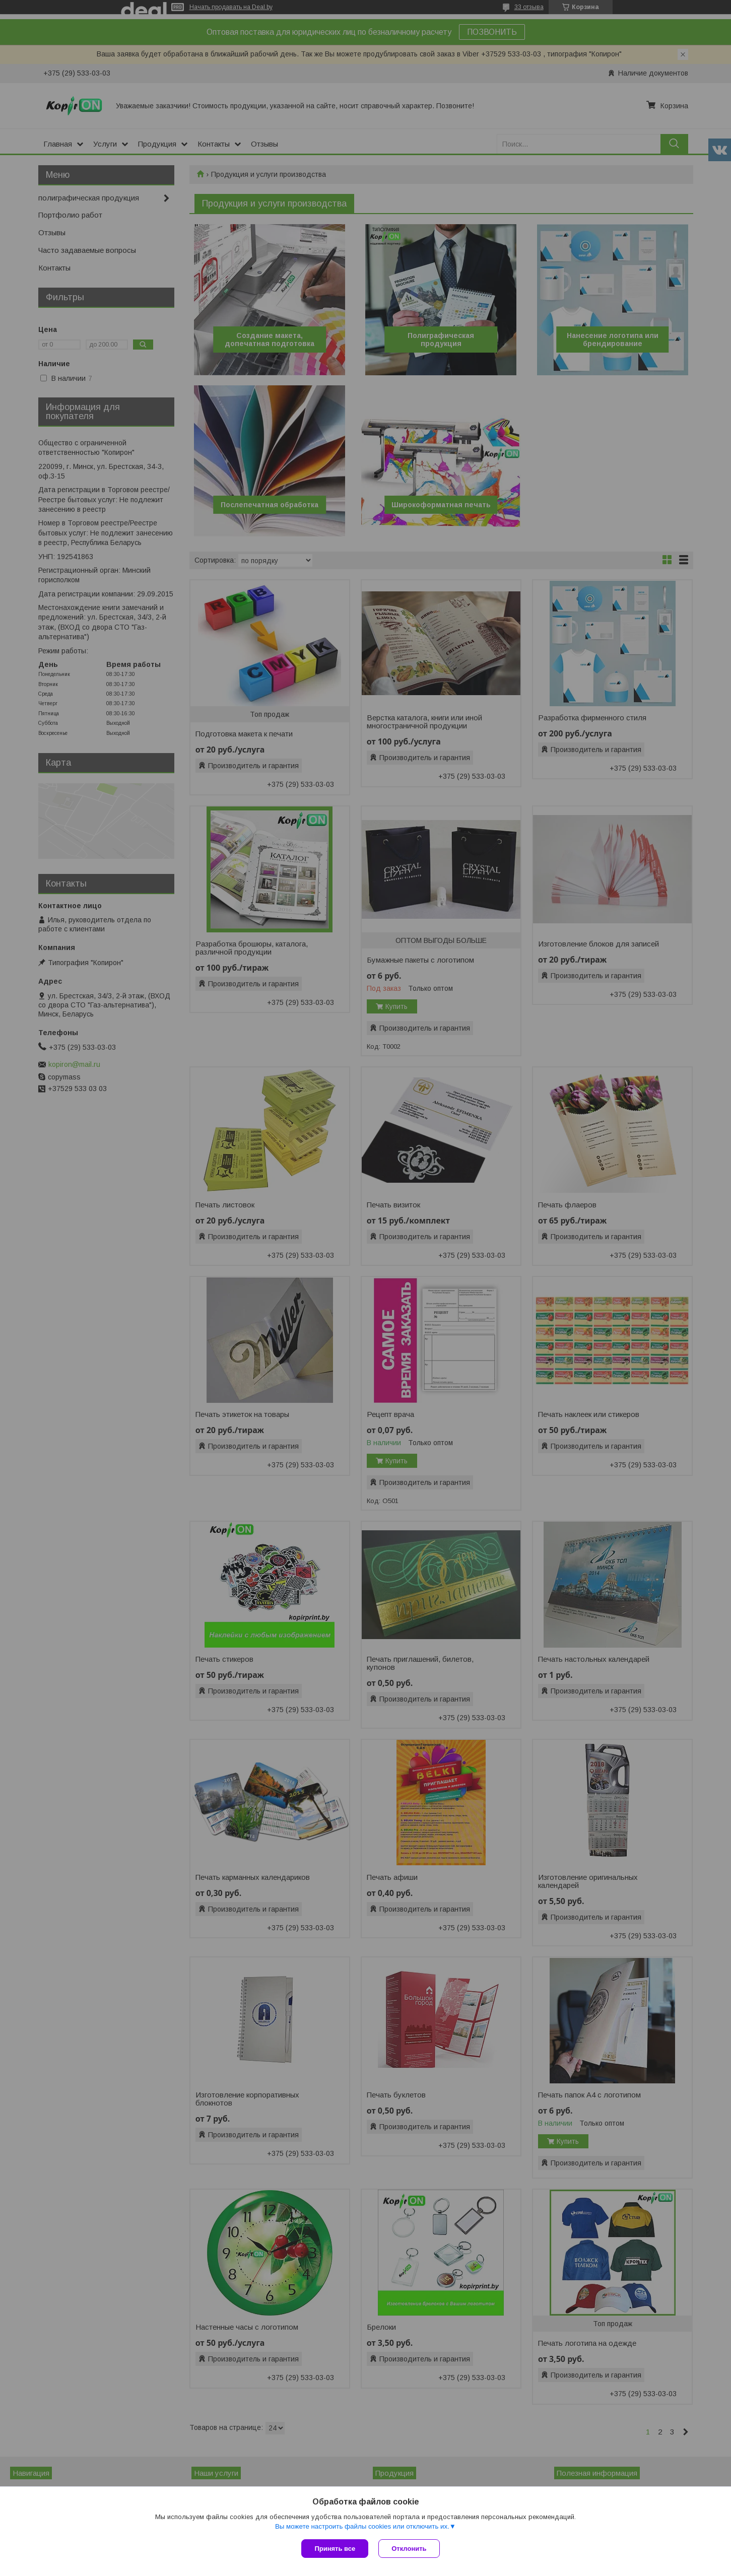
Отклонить (408, 2548)
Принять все (334, 2548)
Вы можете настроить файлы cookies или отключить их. (362, 2526)
